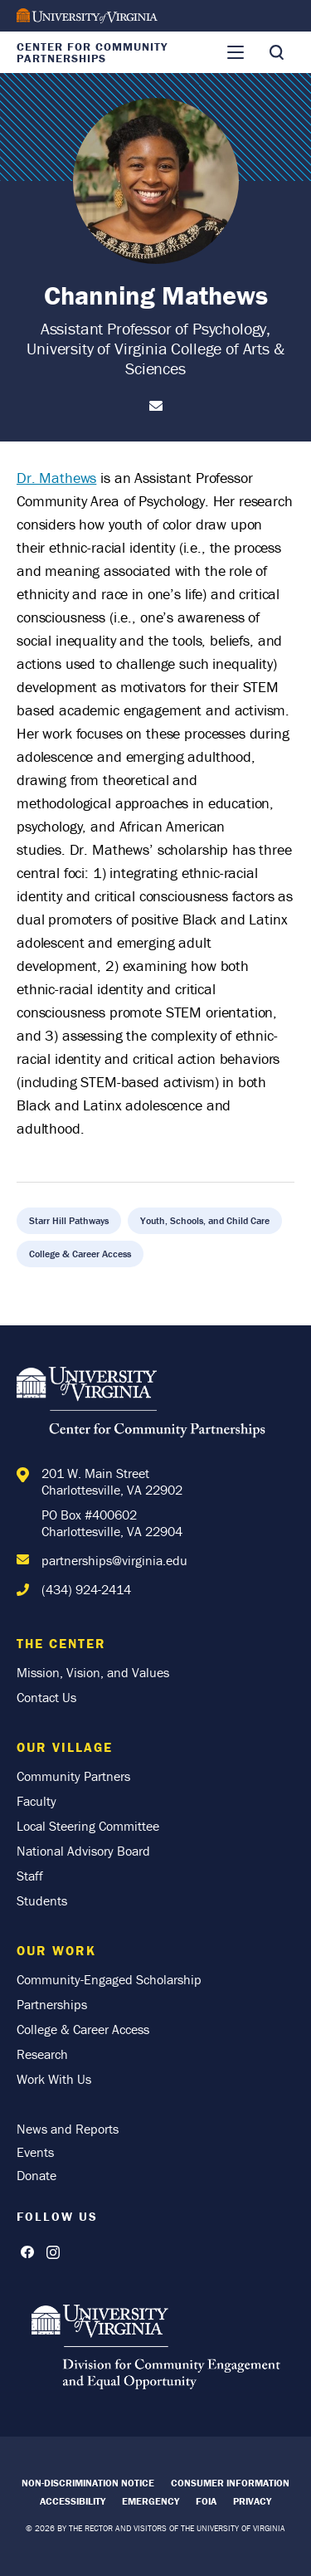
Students (42, 1900)
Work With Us (54, 2079)
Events (35, 2152)
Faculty (36, 1801)
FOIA (206, 2501)
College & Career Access (80, 1253)
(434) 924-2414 (86, 1589)
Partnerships (52, 2004)
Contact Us (46, 1697)
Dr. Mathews (56, 477)
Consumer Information (230, 2482)
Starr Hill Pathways (69, 1220)
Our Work (56, 1950)
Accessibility (72, 2501)
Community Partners (73, 1776)
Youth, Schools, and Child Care (205, 1220)
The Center (61, 1643)
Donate (36, 2175)
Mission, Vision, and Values (93, 1672)
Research (42, 2054)
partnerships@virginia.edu (114, 1560)
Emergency (150, 2501)
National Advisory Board (83, 1850)
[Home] (141, 1405)
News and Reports (68, 2128)
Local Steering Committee (88, 1825)
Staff (30, 1875)
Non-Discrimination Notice (88, 2482)
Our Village (65, 1747)
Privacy (252, 2501)
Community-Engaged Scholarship (109, 1979)
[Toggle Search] (276, 52)
